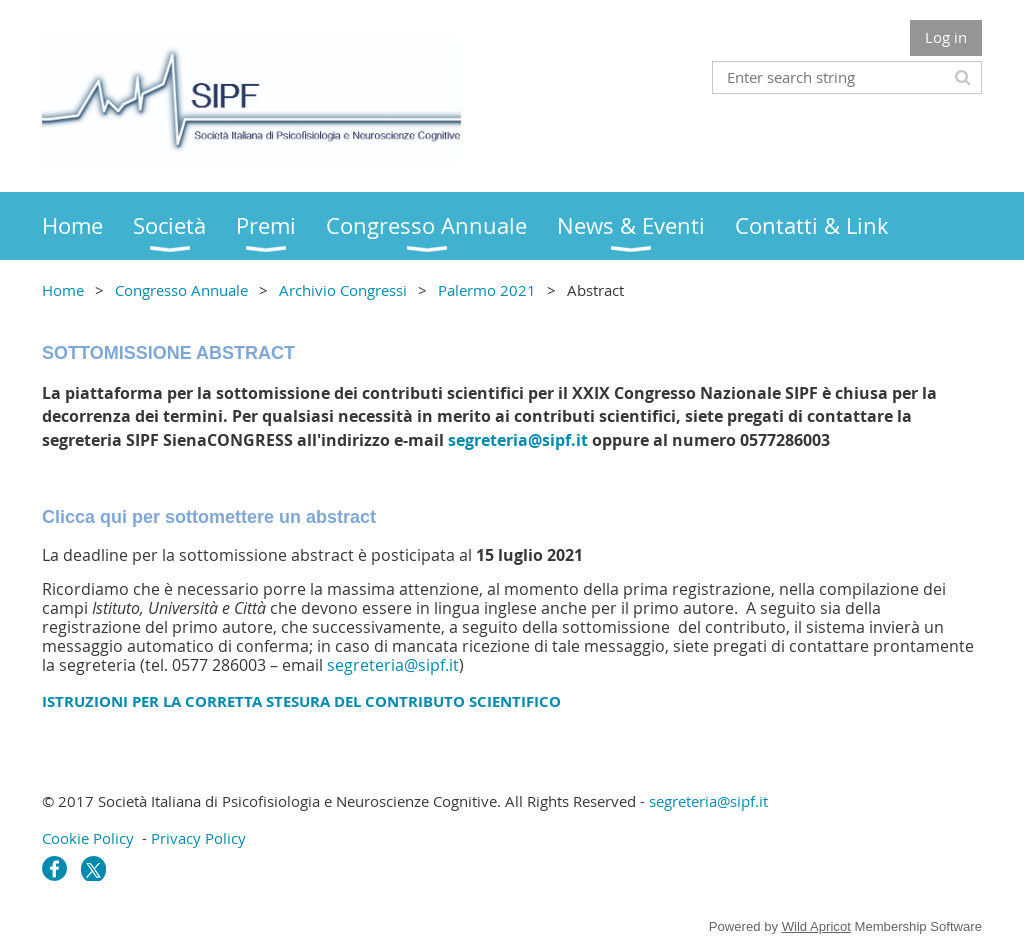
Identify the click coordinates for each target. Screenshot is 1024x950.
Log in (946, 37)
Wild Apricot (816, 926)
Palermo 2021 (487, 290)
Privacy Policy (198, 838)
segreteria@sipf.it (518, 440)
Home (63, 290)
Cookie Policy (88, 838)
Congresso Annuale (181, 290)
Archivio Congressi (343, 290)
